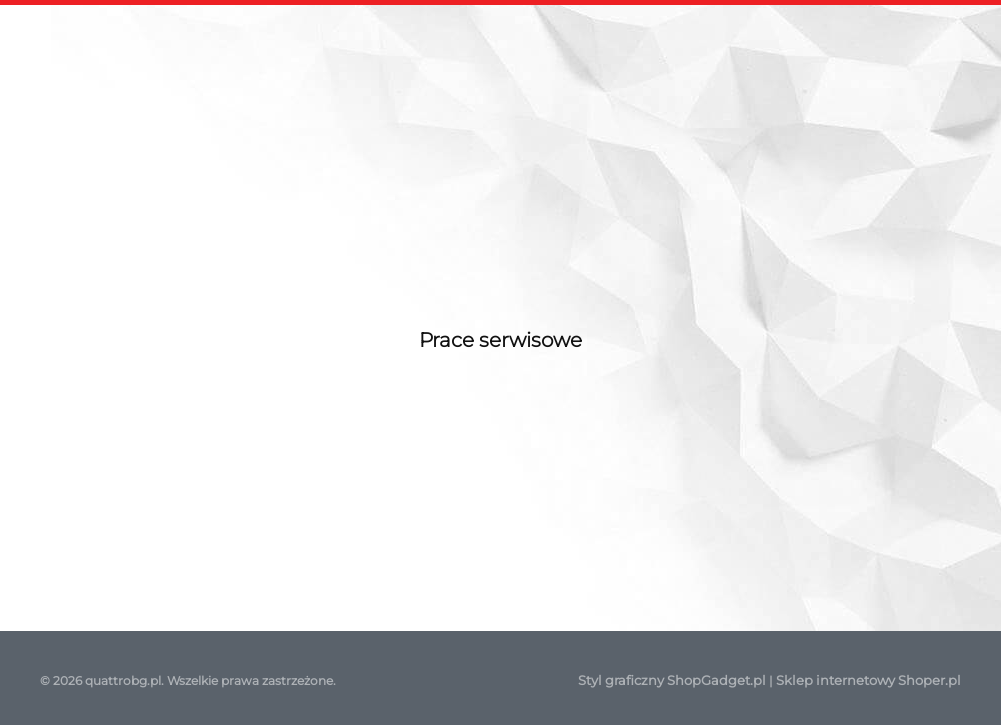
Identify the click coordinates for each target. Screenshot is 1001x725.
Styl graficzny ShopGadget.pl (672, 680)
